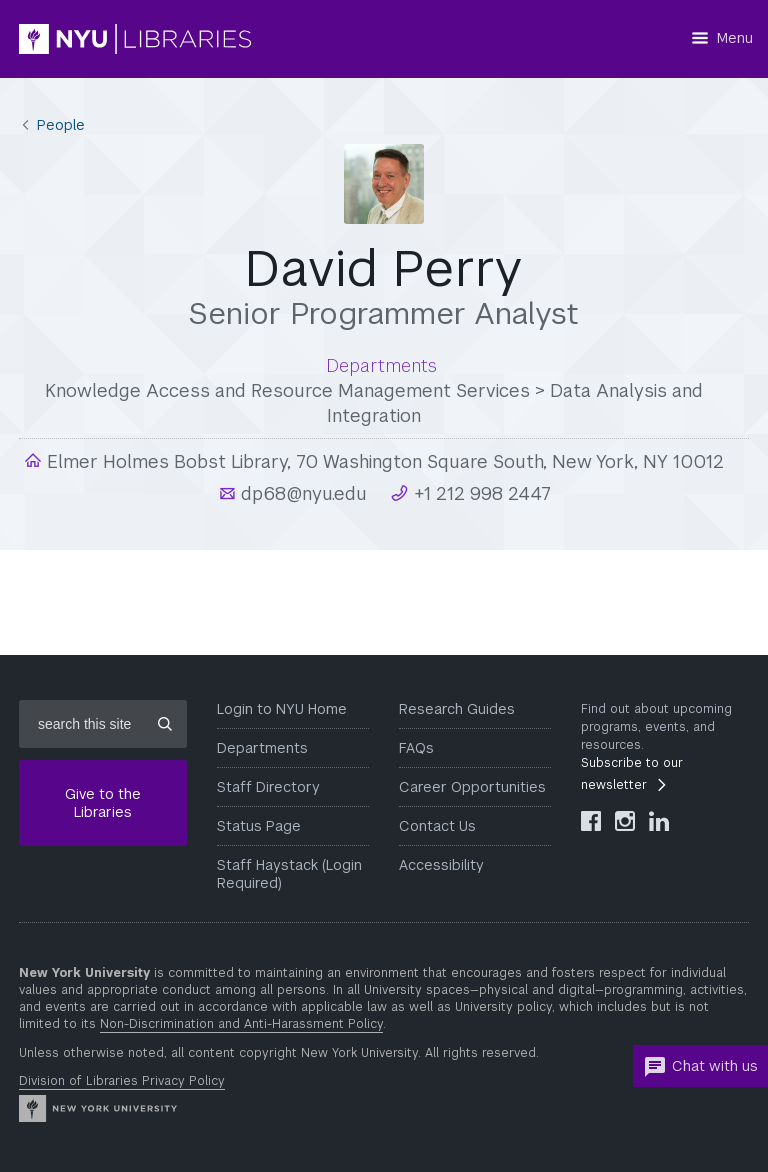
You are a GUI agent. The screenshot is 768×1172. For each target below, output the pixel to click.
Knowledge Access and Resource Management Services (287, 390)
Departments (262, 748)
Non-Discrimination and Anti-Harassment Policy (241, 1024)
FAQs (416, 748)
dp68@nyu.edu (301, 493)
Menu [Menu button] (735, 38)
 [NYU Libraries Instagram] (625, 821)
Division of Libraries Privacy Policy (122, 1081)
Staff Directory (268, 787)
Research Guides (457, 709)
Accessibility (441, 865)
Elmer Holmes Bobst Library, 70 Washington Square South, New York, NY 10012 (383, 461)
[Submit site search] (165, 724)
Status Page (259, 826)
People (61, 125)
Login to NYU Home (282, 709)
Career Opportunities (472, 787)
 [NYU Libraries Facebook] (591, 821)
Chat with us (700, 1067)
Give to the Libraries (103, 803)
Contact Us (437, 826)
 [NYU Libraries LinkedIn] (659, 821)
